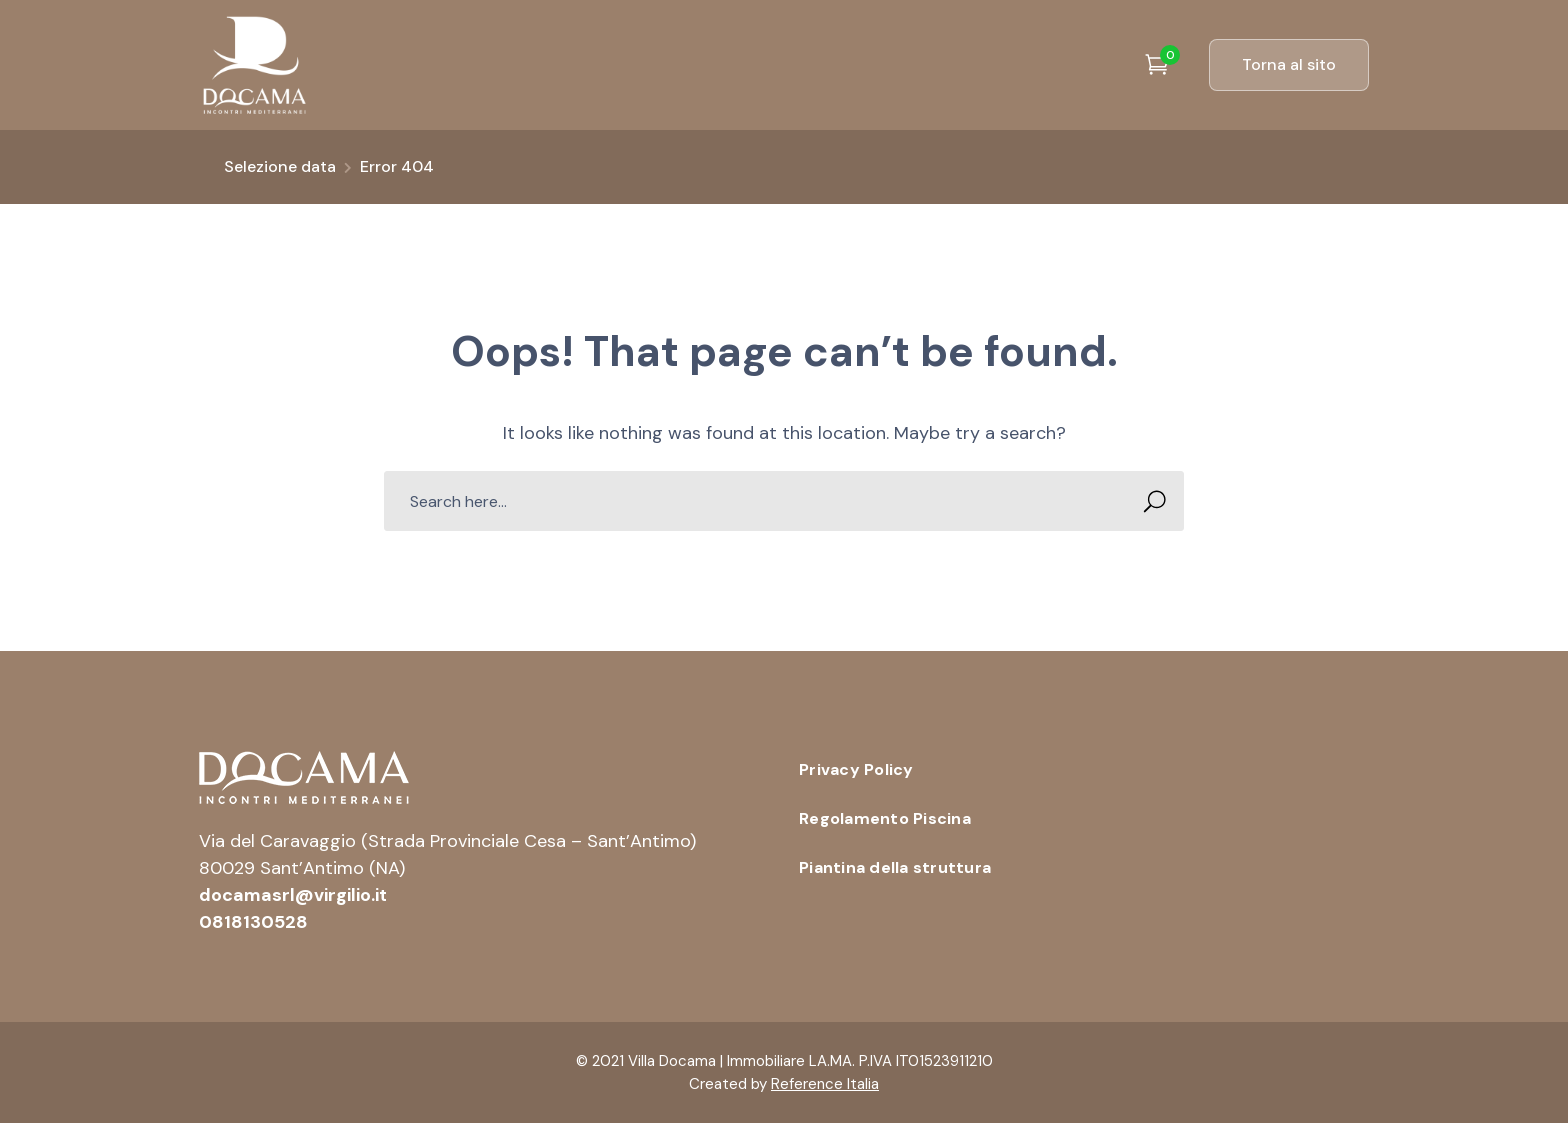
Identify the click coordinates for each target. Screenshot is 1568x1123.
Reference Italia (825, 1084)
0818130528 (253, 922)
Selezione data (280, 166)
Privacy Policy (856, 769)
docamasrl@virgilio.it (293, 895)
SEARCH (1148, 501)
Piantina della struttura (895, 867)
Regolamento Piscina (885, 818)
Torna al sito (1289, 64)
